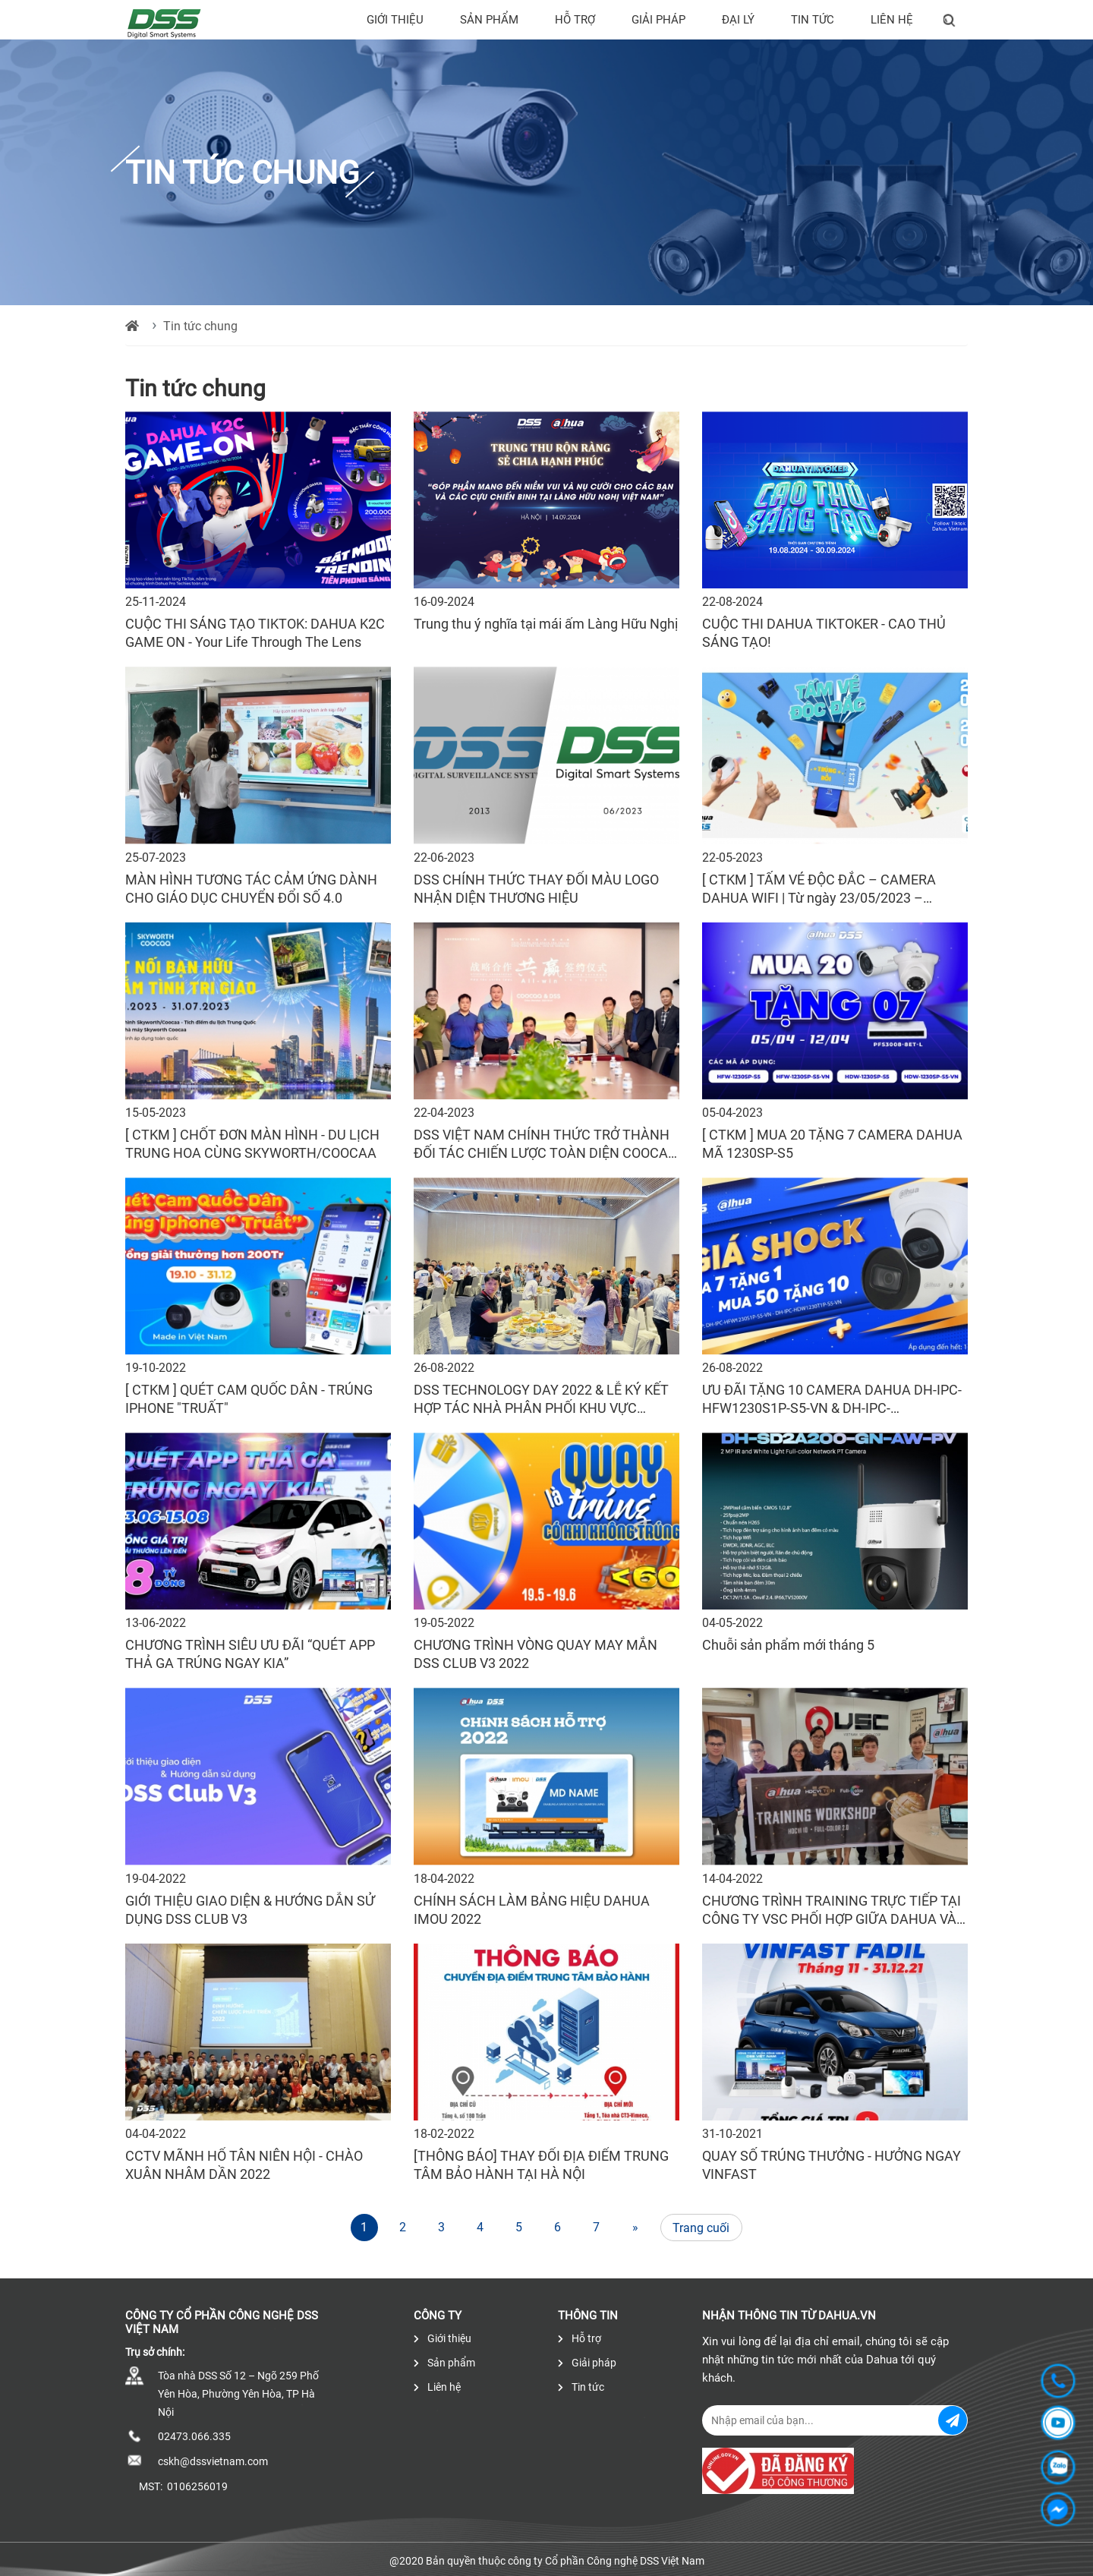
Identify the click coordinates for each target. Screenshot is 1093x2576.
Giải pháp (658, 20)
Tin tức (812, 20)
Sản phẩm (489, 20)
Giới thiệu (395, 20)
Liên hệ (892, 20)
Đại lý (738, 20)
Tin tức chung (200, 326)
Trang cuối (700, 2228)
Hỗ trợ (575, 20)
